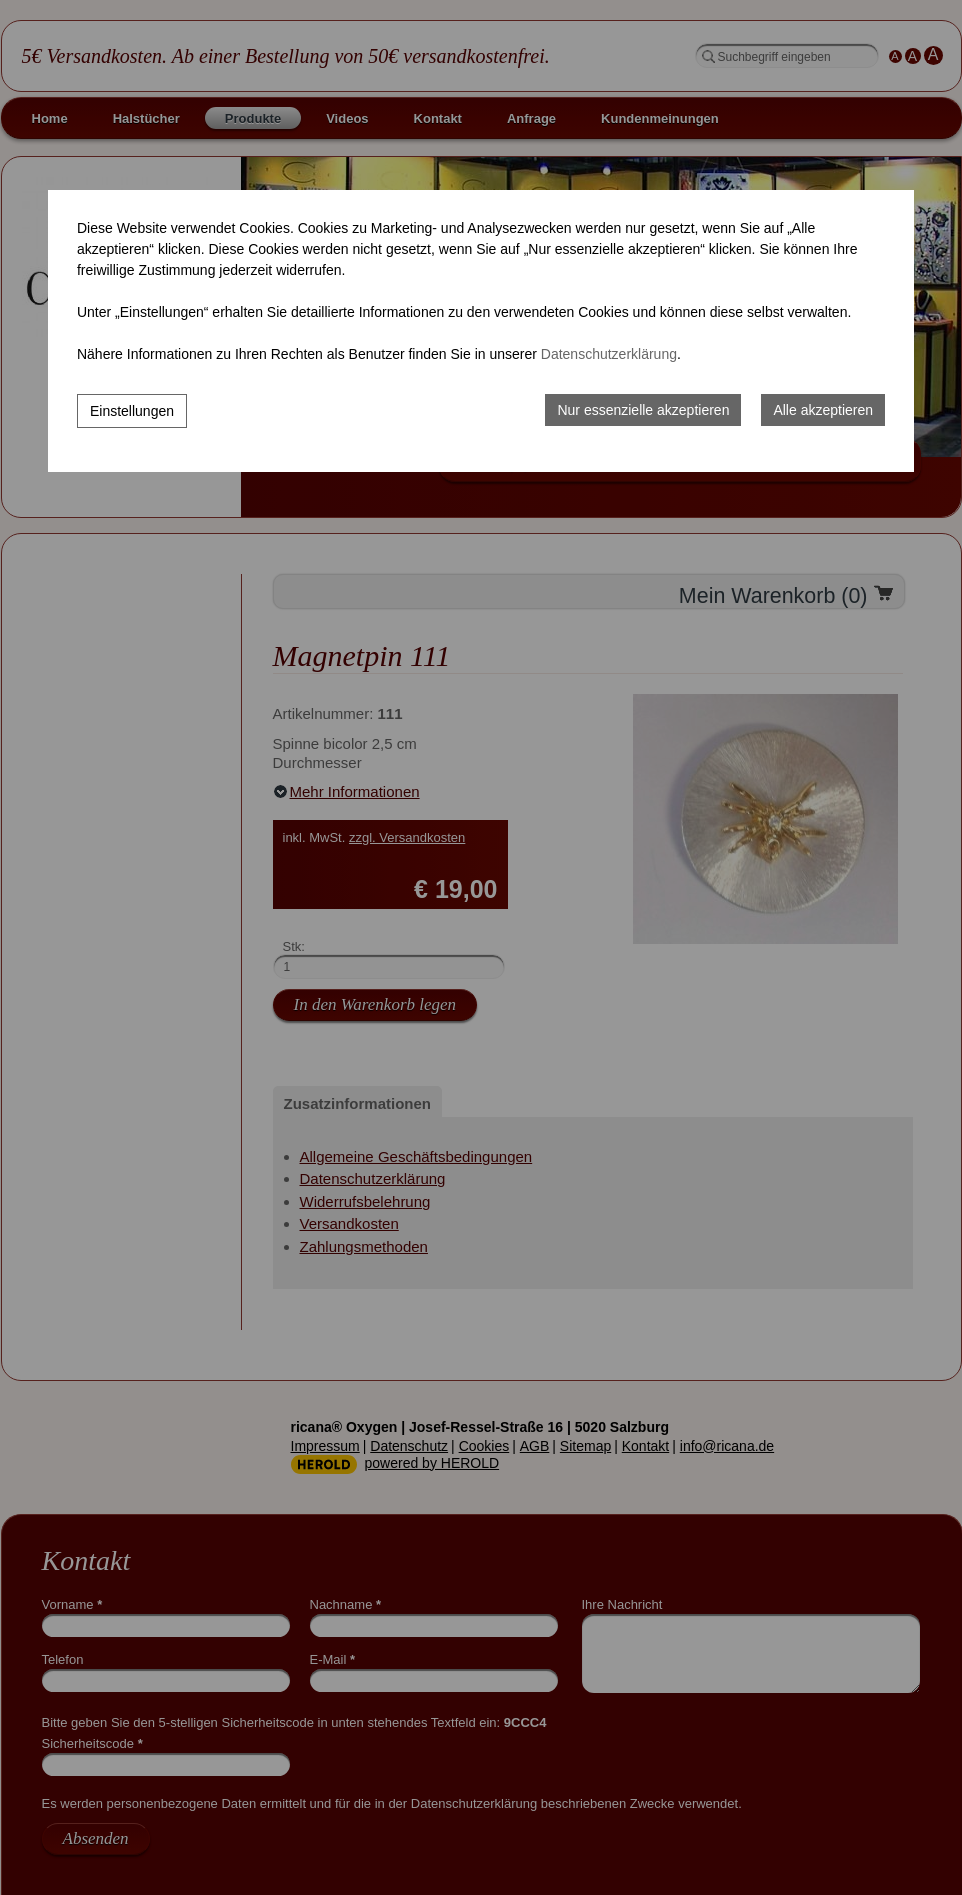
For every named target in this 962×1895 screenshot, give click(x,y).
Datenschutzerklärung (609, 354)
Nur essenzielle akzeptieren (643, 410)
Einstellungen (132, 411)
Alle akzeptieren (823, 410)
